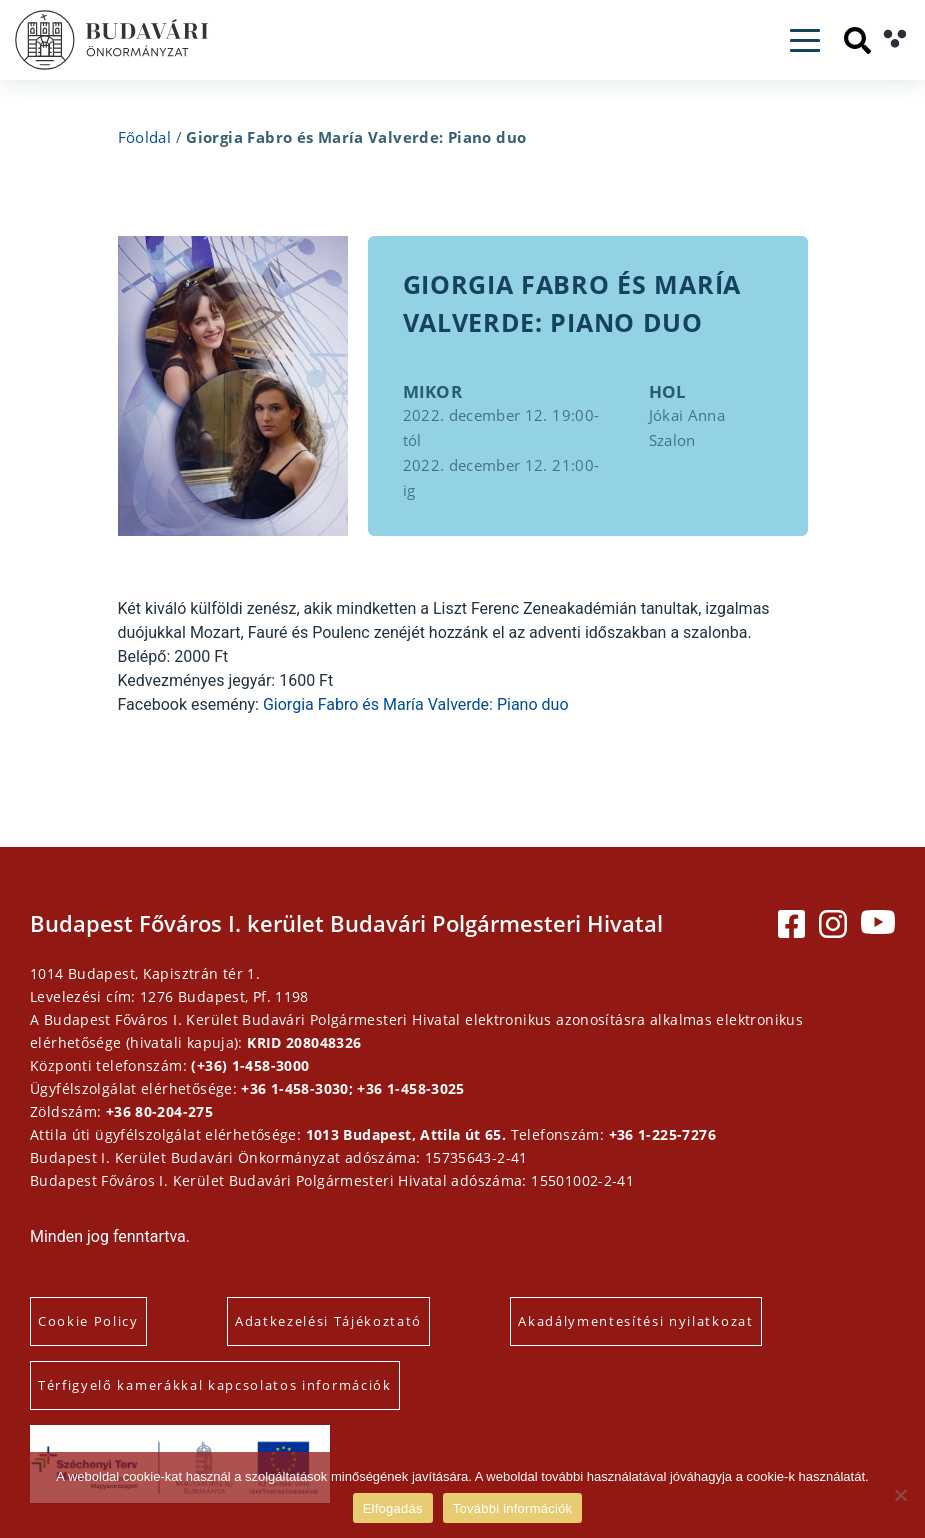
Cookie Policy (88, 1321)
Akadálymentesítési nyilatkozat (635, 1321)
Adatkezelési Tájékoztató (328, 1321)
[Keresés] (857, 40)
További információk (513, 1508)
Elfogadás (393, 1508)
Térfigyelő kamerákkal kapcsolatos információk (215, 1385)
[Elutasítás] (900, 1495)
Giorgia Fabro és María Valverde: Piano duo (416, 704)
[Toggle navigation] (805, 40)
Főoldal (145, 137)
